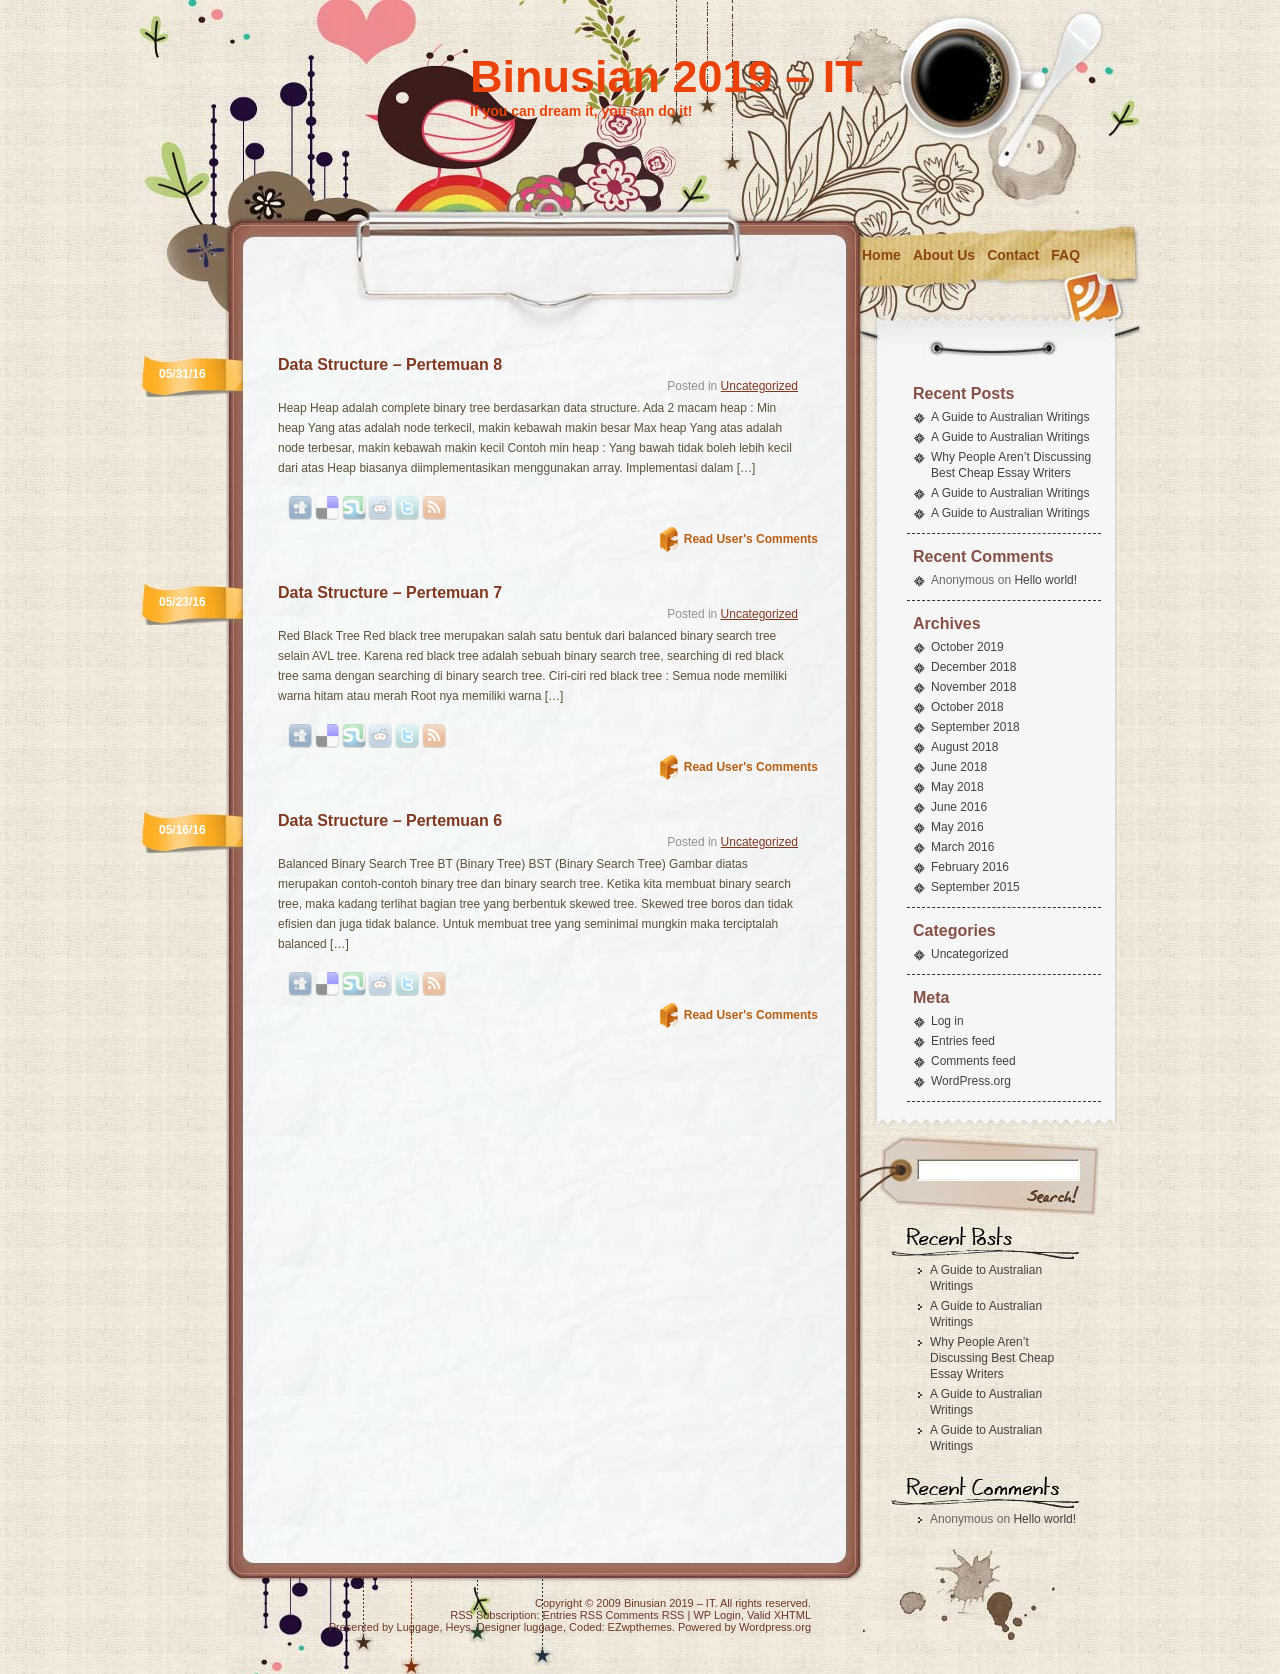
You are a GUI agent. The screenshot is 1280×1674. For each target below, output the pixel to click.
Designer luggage (520, 1627)
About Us (944, 255)
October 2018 (967, 707)
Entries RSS (573, 1615)
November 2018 (973, 687)
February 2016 (970, 867)
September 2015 (975, 887)
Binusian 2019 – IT (666, 76)
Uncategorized (759, 386)
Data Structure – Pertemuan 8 (390, 364)
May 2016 (957, 827)
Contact (1013, 255)
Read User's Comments (751, 539)
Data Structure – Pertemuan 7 (390, 592)
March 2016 (962, 847)
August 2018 (964, 747)
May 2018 (957, 787)
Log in (947, 1021)
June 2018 (959, 767)
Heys (458, 1627)
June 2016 (959, 807)
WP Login (717, 1615)
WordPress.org (971, 1081)
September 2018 (975, 727)
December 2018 (973, 667)
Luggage (418, 1627)
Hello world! (1045, 580)
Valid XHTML (779, 1615)
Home (881, 255)
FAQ (1065, 255)
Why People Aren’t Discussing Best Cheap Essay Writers (992, 1358)
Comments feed (973, 1061)
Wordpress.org (775, 1627)
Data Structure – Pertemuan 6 (390, 820)
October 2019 (967, 647)
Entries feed (963, 1041)
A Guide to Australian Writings (1010, 417)
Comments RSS (645, 1615)
